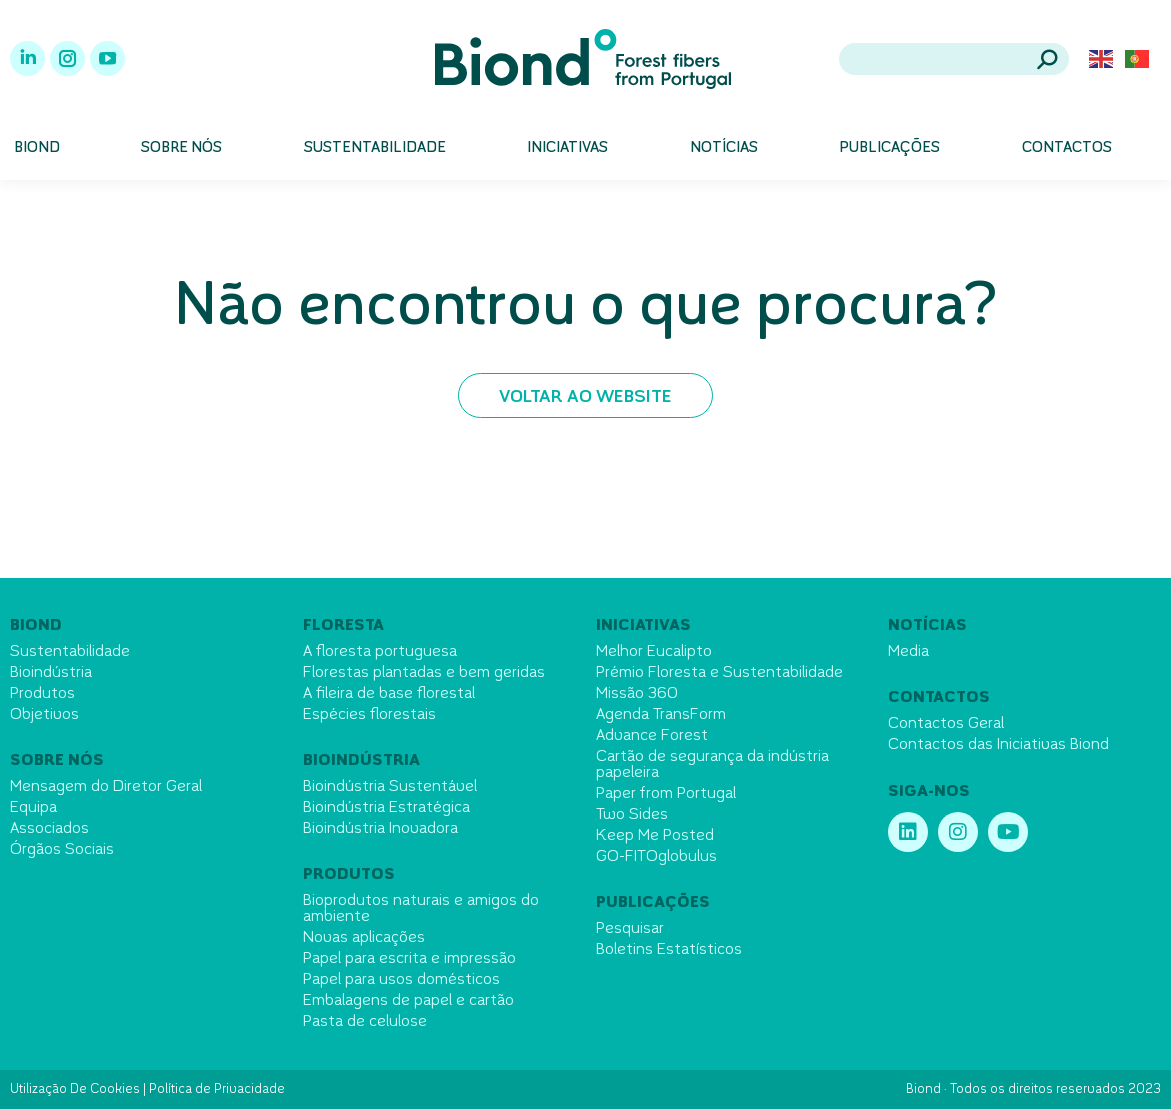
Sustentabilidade (70, 652)
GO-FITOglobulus (656, 857)
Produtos (42, 694)
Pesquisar (630, 929)
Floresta (343, 626)
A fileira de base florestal (389, 694)
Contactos (939, 698)
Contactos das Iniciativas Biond (998, 745)
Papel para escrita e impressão (409, 959)
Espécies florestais (369, 715)
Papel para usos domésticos (401, 980)
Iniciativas (643, 626)
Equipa (33, 808)
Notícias (927, 626)
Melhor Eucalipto (654, 652)
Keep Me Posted (655, 836)
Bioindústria (51, 673)
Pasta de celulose (365, 1022)
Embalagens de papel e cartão (408, 1001)
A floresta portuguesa (380, 652)
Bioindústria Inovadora (380, 829)
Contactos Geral (946, 724)
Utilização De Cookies (75, 1090)
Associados (49, 829)
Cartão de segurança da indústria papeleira (712, 765)
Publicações (653, 903)
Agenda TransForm (661, 715)
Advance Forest (652, 736)
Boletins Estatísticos (669, 950)
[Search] (954, 59)
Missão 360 (637, 694)
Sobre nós (57, 761)
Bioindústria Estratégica (386, 808)
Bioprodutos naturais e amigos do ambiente (421, 909)
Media (908, 652)
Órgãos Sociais (62, 850)
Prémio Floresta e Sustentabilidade (719, 673)
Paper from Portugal (666, 794)
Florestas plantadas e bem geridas (424, 673)
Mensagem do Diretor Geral (106, 787)
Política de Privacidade (217, 1090)
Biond (36, 626)
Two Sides (632, 815)
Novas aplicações (364, 938)
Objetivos (44, 715)
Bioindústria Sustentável (390, 787)
